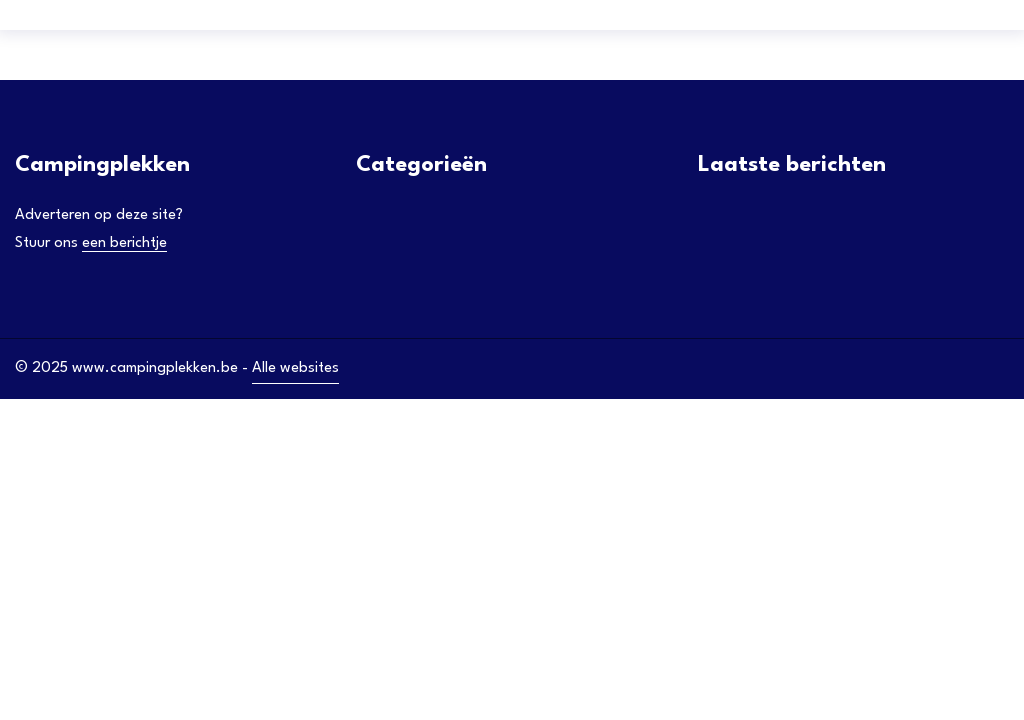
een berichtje (124, 243)
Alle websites (295, 368)
